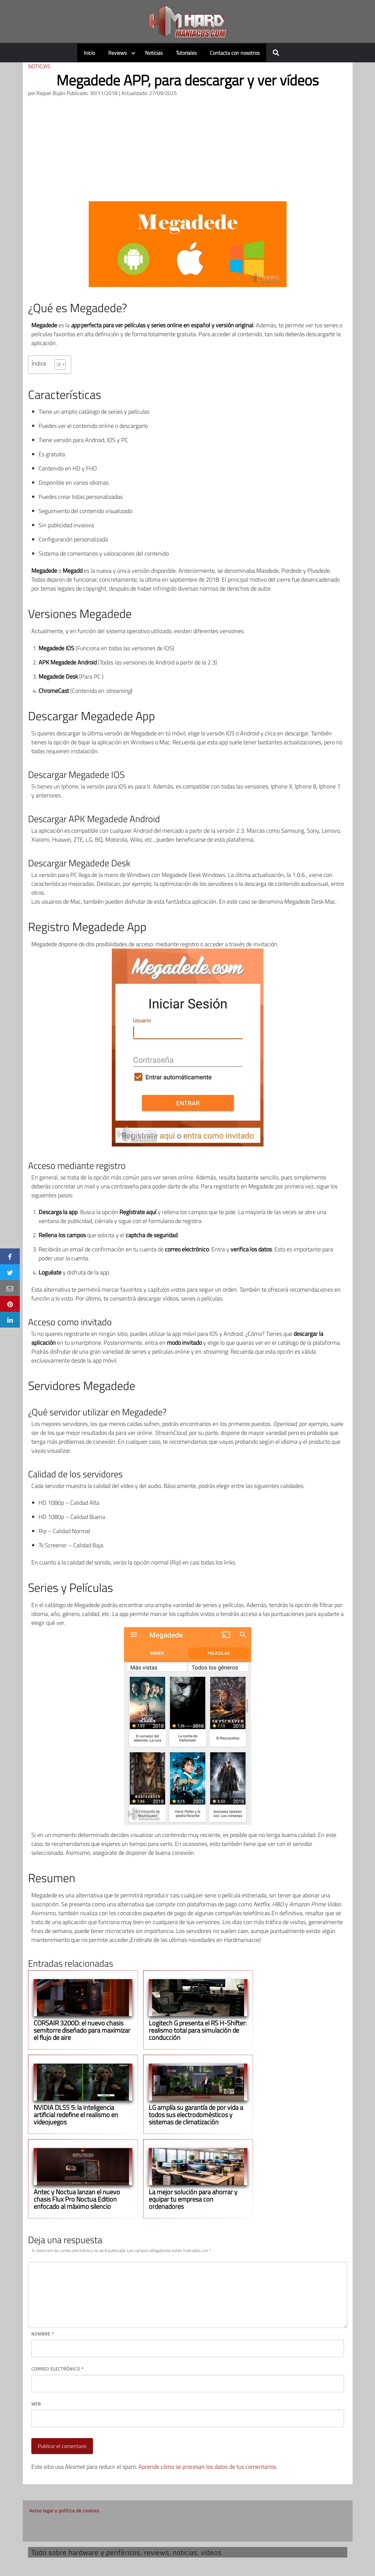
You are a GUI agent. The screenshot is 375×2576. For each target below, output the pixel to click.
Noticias (154, 53)
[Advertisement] (187, 152)
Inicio (89, 53)
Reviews (117, 53)
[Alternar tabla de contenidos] (56, 364)
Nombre (42, 2334)
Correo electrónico (57, 2369)
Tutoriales (186, 53)
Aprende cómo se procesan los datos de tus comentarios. (208, 2466)
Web (36, 2403)
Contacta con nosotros (235, 53)
